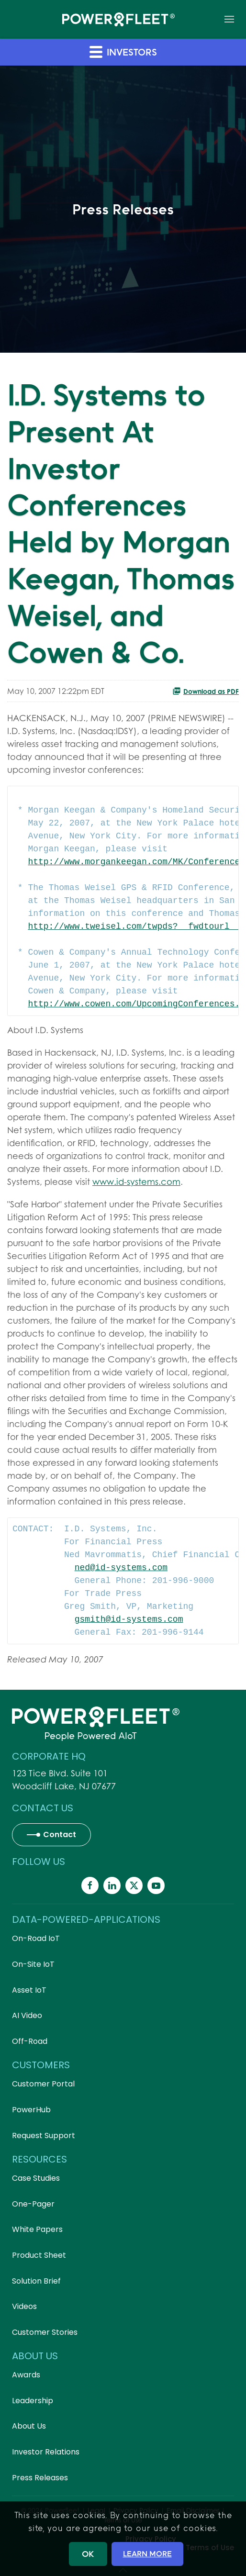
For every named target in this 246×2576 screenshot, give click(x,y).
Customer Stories (45, 2332)
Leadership (32, 2400)
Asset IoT (29, 1990)
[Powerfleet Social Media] (90, 1885)
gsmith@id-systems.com (129, 1619)
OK (88, 2554)
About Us (29, 2425)
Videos (24, 2306)
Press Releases (40, 2477)
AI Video (27, 2015)
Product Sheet (39, 2255)
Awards (26, 2374)
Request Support (43, 2135)
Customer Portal (43, 2083)
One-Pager (33, 2203)
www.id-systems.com (136, 1182)
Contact (59, 1834)
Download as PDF (205, 691)
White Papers (37, 2229)
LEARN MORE (147, 2553)
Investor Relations (45, 2451)
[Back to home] (118, 19)
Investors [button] (123, 51)
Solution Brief (36, 2280)
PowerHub (31, 2109)
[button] (229, 19)
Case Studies (36, 2178)
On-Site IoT (33, 1964)
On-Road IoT (36, 1938)
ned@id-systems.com (121, 1567)
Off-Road (29, 2041)
